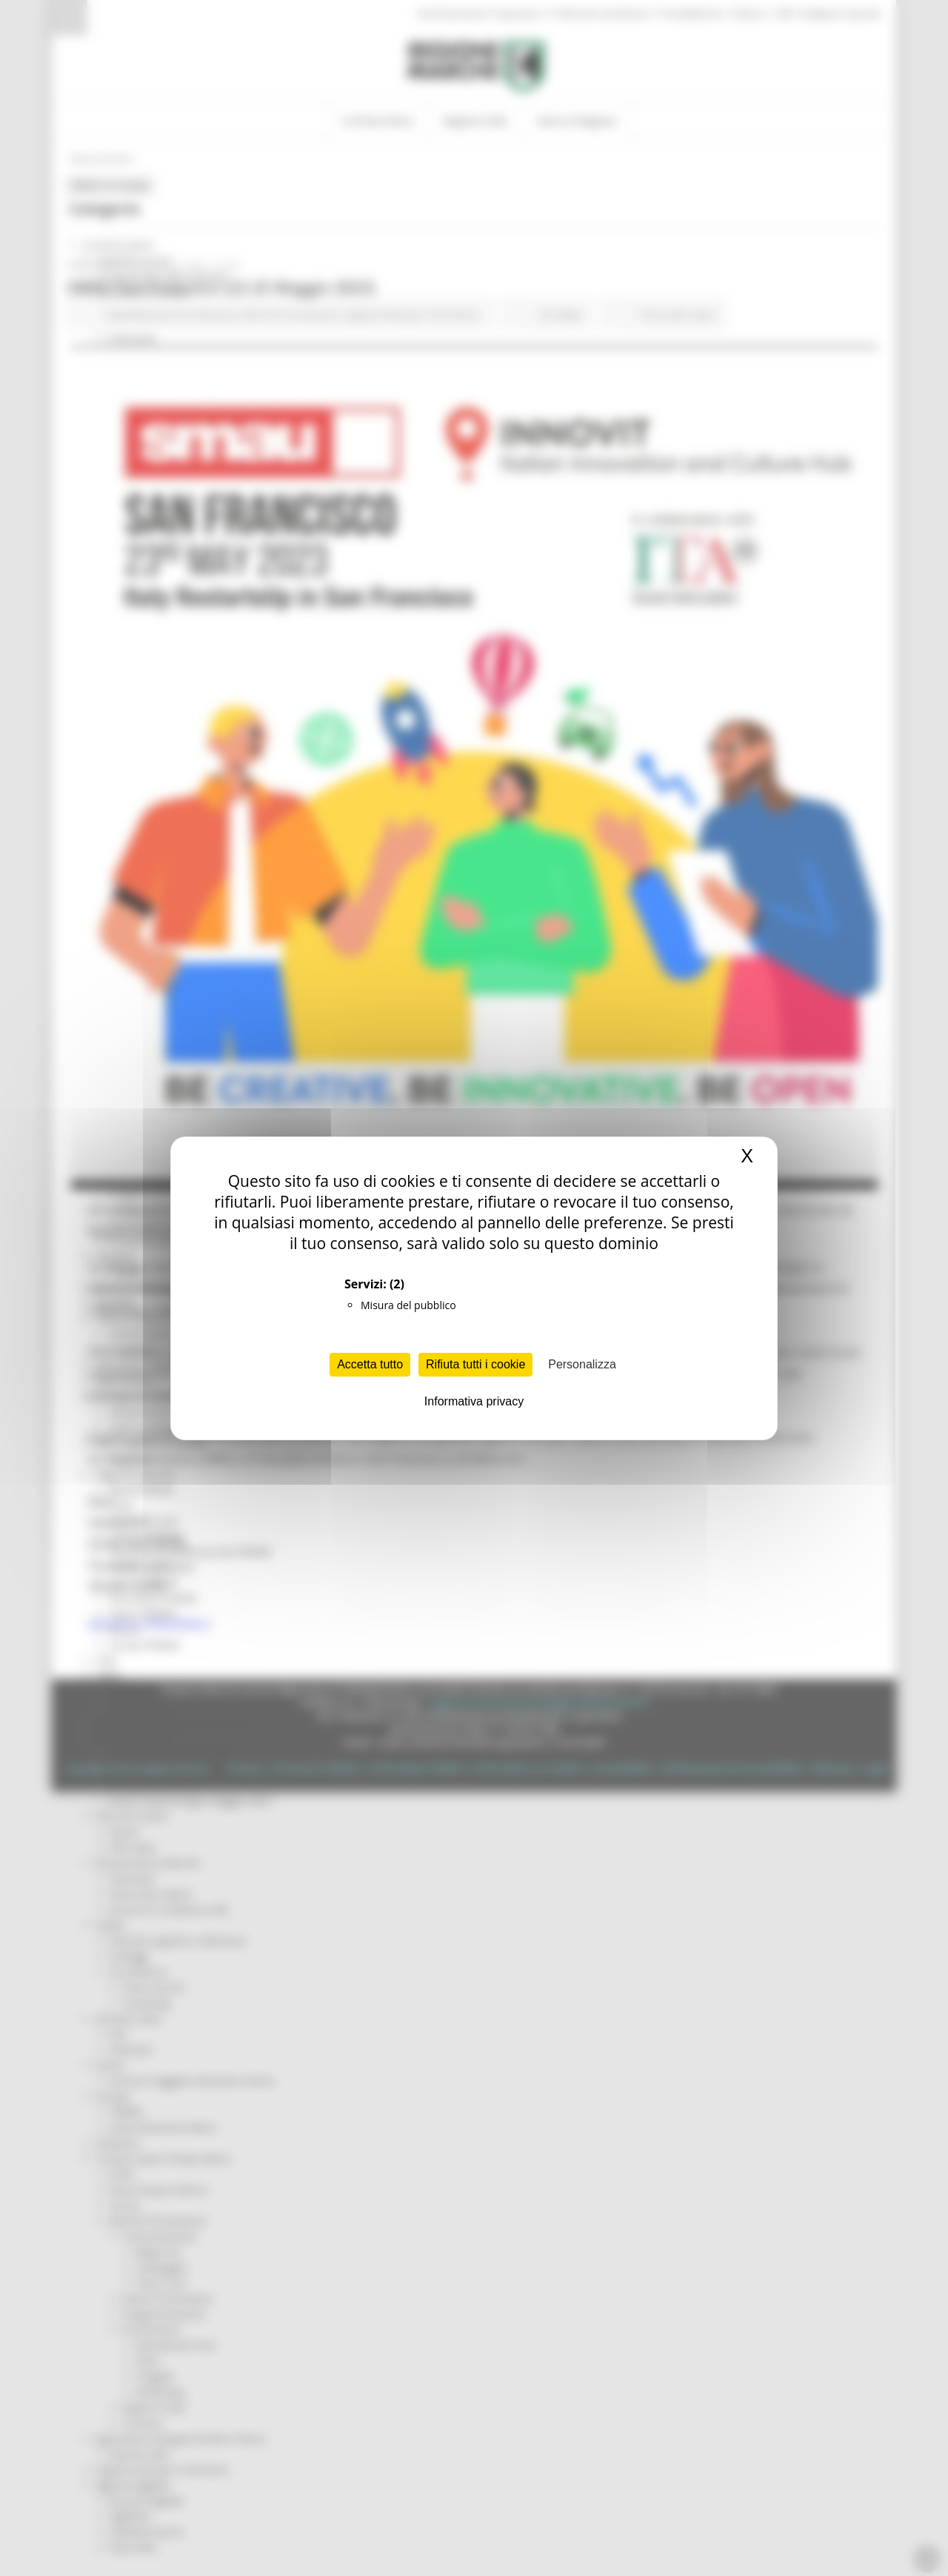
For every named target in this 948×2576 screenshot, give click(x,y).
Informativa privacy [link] (474, 1401)
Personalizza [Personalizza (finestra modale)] (582, 1364)
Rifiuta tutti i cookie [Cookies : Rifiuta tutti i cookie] (475, 1364)
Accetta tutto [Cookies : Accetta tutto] (370, 1364)
